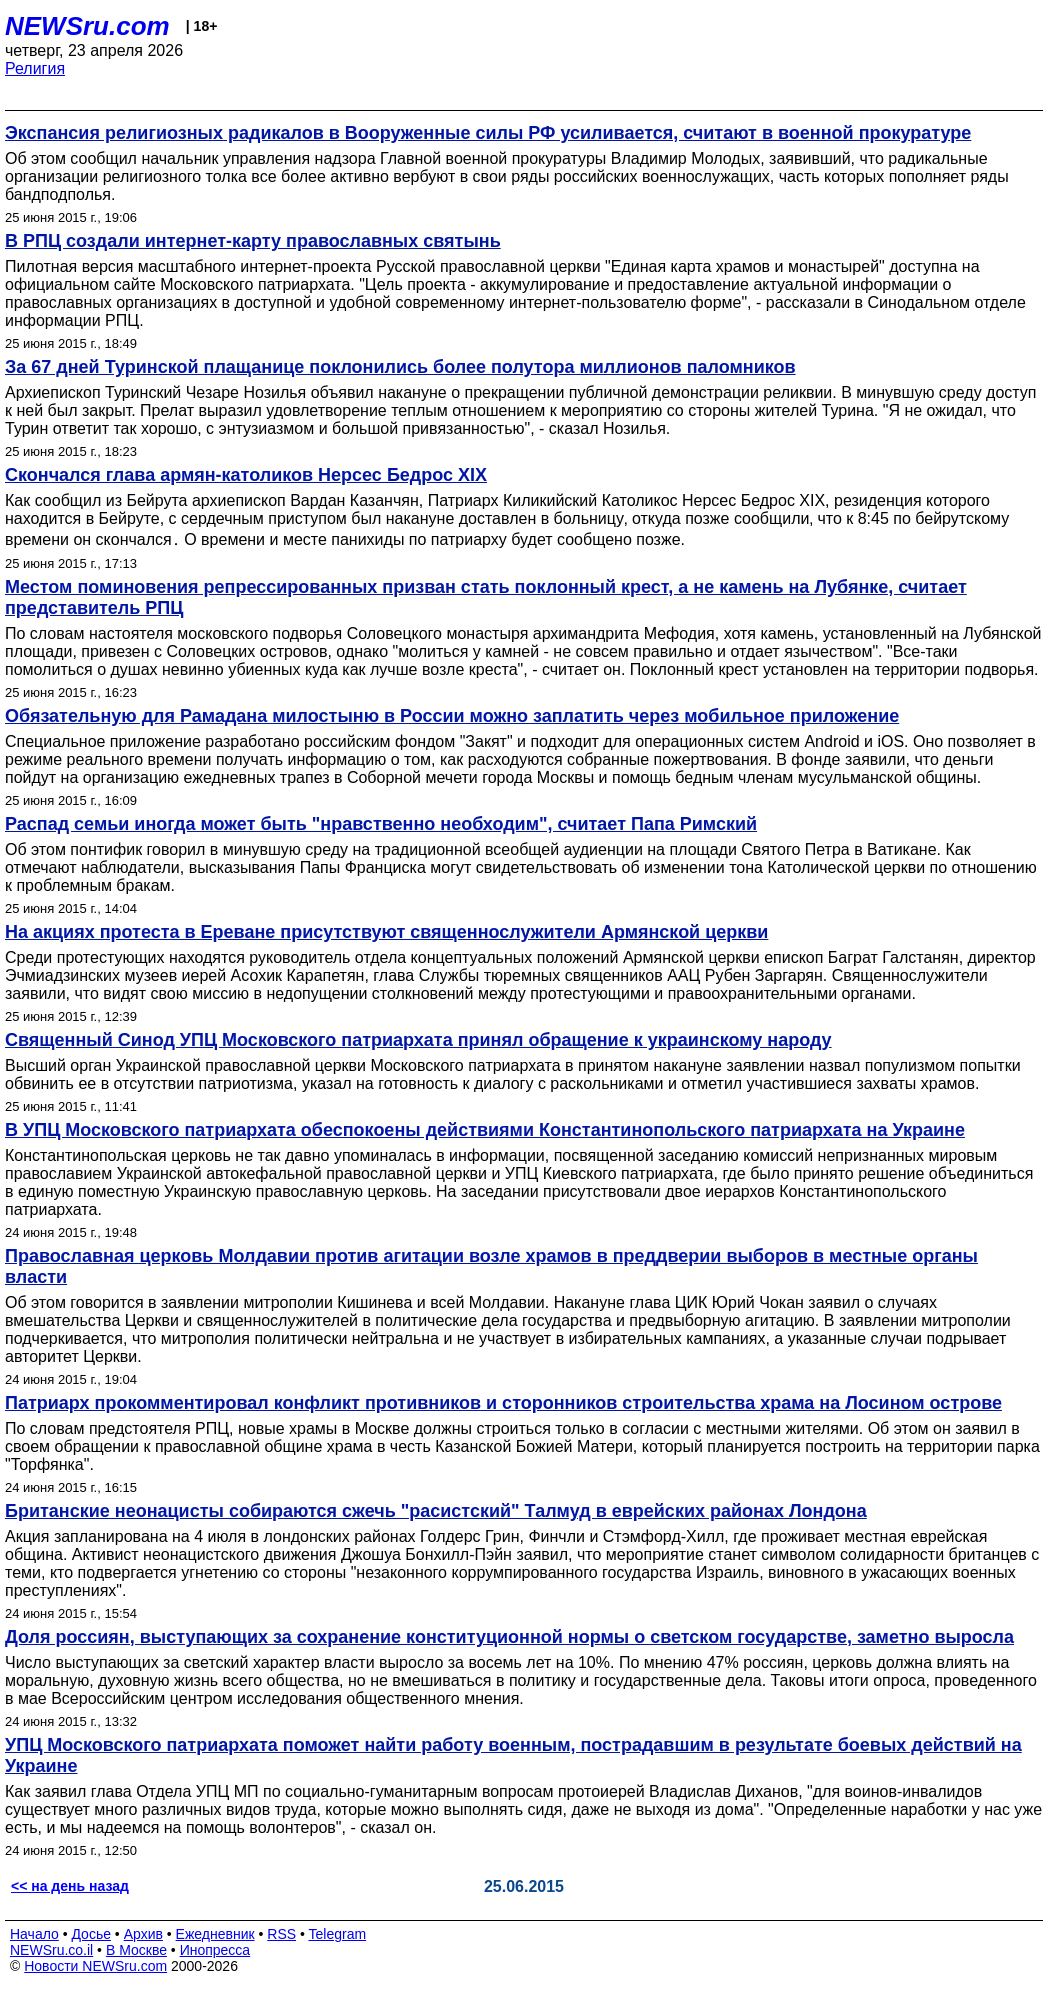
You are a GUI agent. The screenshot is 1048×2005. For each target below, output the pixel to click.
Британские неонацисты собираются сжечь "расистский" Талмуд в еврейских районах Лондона (436, 1511)
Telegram (338, 1934)
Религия (35, 68)
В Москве (136, 1950)
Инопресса (215, 1950)
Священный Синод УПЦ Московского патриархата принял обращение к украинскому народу (418, 1040)
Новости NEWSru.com (95, 1966)
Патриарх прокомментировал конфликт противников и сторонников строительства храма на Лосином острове (503, 1403)
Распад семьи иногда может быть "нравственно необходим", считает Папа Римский (381, 824)
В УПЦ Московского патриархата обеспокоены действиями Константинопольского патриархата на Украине (485, 1130)
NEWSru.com (87, 26)
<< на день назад (70, 1886)
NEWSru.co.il (51, 1950)
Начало (34, 1934)
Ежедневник (215, 1934)
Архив (143, 1934)
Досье (91, 1934)
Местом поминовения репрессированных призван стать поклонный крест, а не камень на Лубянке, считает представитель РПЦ (486, 597)
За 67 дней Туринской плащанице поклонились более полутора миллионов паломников (400, 367)
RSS (281, 1934)
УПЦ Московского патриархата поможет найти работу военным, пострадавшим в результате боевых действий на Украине (513, 1755)
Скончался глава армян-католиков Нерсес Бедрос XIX (246, 475)
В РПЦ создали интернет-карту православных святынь (253, 241)
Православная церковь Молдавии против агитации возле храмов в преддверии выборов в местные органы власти (491, 1266)
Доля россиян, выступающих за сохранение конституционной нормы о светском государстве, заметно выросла (509, 1637)
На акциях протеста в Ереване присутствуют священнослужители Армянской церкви (386, 932)
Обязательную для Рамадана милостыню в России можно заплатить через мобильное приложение (452, 716)
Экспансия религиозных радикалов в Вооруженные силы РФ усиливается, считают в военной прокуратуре (488, 133)
